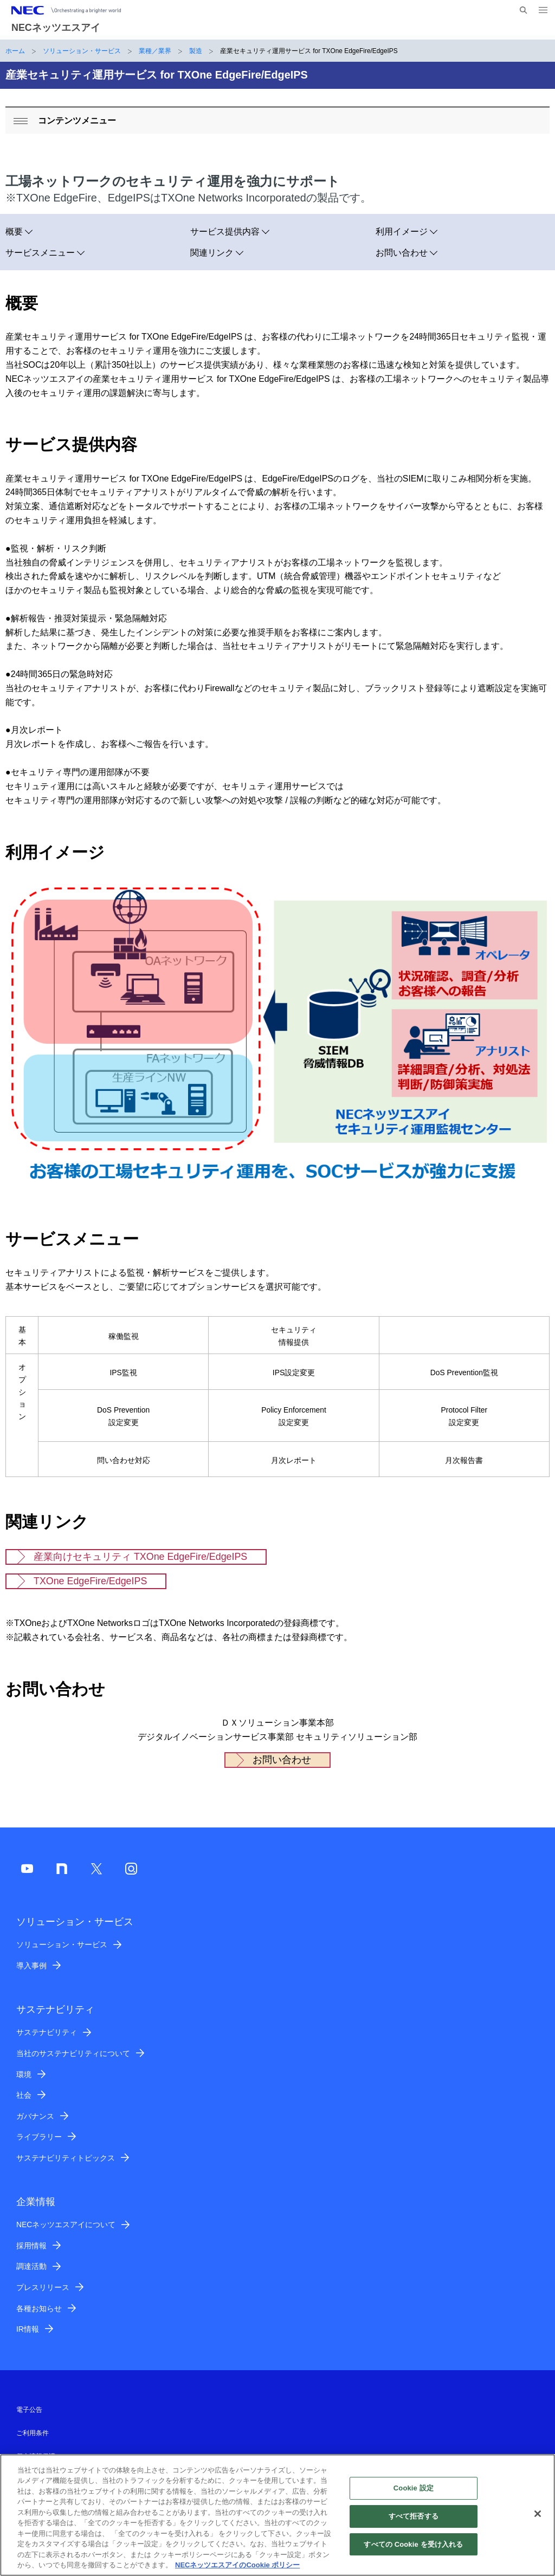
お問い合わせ (402, 252)
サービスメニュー (40, 252)
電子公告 (29, 2410)
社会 (23, 2095)
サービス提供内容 (225, 231)
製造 (195, 51)
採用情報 (31, 2245)
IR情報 (27, 2329)
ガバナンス (35, 2116)
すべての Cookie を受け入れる (413, 2550)
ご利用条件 (32, 2433)
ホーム (15, 51)
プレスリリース (42, 2287)
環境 (23, 2074)
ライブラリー (39, 2136)
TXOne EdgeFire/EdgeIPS (90, 1581)
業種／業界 (155, 51)
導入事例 (31, 1965)
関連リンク (212, 252)
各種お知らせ (39, 2308)
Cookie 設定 (413, 2494)
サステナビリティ (46, 2032)
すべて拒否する (413, 2523)
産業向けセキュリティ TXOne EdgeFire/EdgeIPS (140, 1556)
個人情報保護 (35, 2456)
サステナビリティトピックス (65, 2158)
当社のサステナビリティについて (73, 2053)
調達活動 (31, 2266)
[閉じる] (538, 2520)
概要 (14, 231)
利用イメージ (402, 231)
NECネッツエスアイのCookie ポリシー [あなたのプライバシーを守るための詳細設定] (237, 2571)
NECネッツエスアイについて (65, 2224)
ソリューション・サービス (82, 51)
